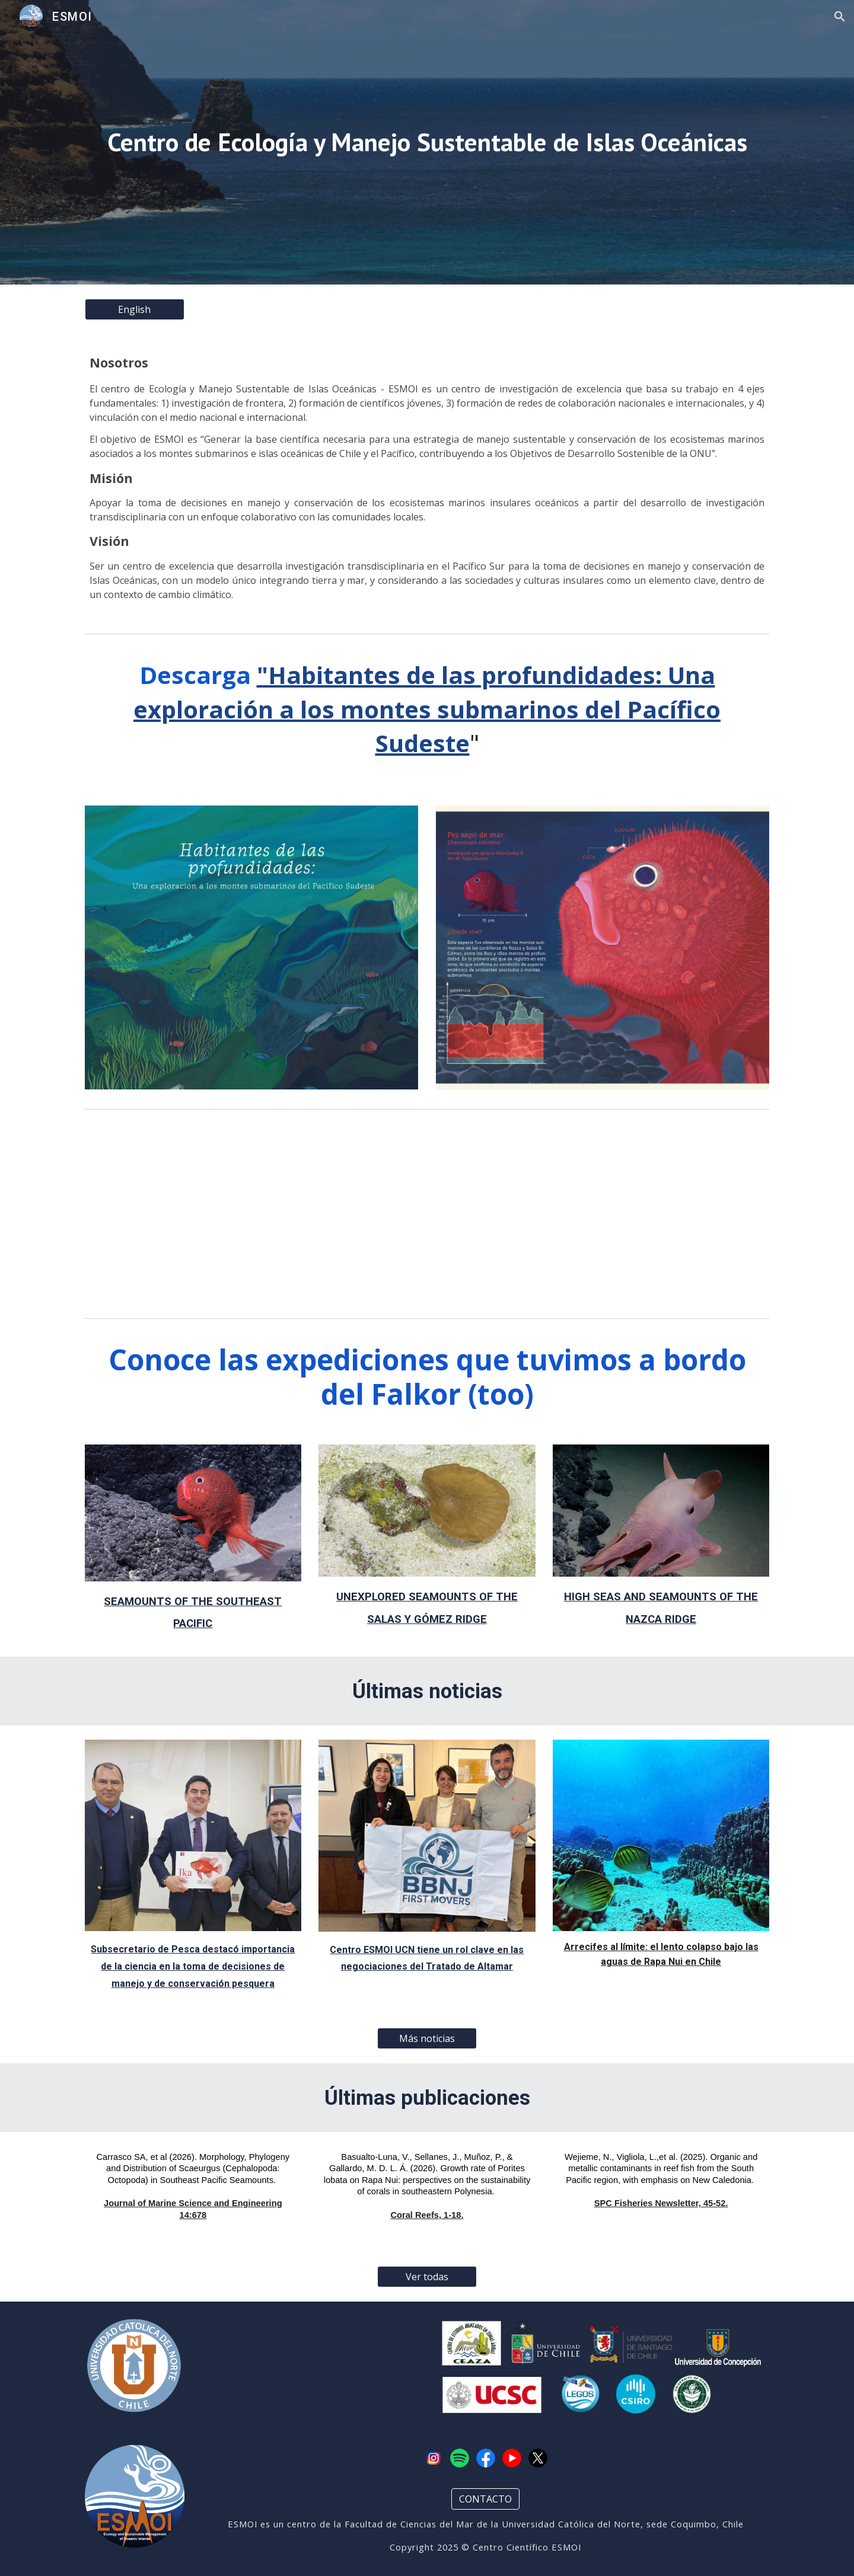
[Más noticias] (427, 2038)
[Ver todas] (427, 2277)
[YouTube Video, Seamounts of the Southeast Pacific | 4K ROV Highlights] (426, 1214)
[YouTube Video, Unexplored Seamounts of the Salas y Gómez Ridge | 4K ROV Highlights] (193, 1214)
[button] (840, 16)
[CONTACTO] (485, 2499)
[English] (134, 309)
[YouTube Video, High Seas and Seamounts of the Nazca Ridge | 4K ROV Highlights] (661, 1214)
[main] (427, 142)
